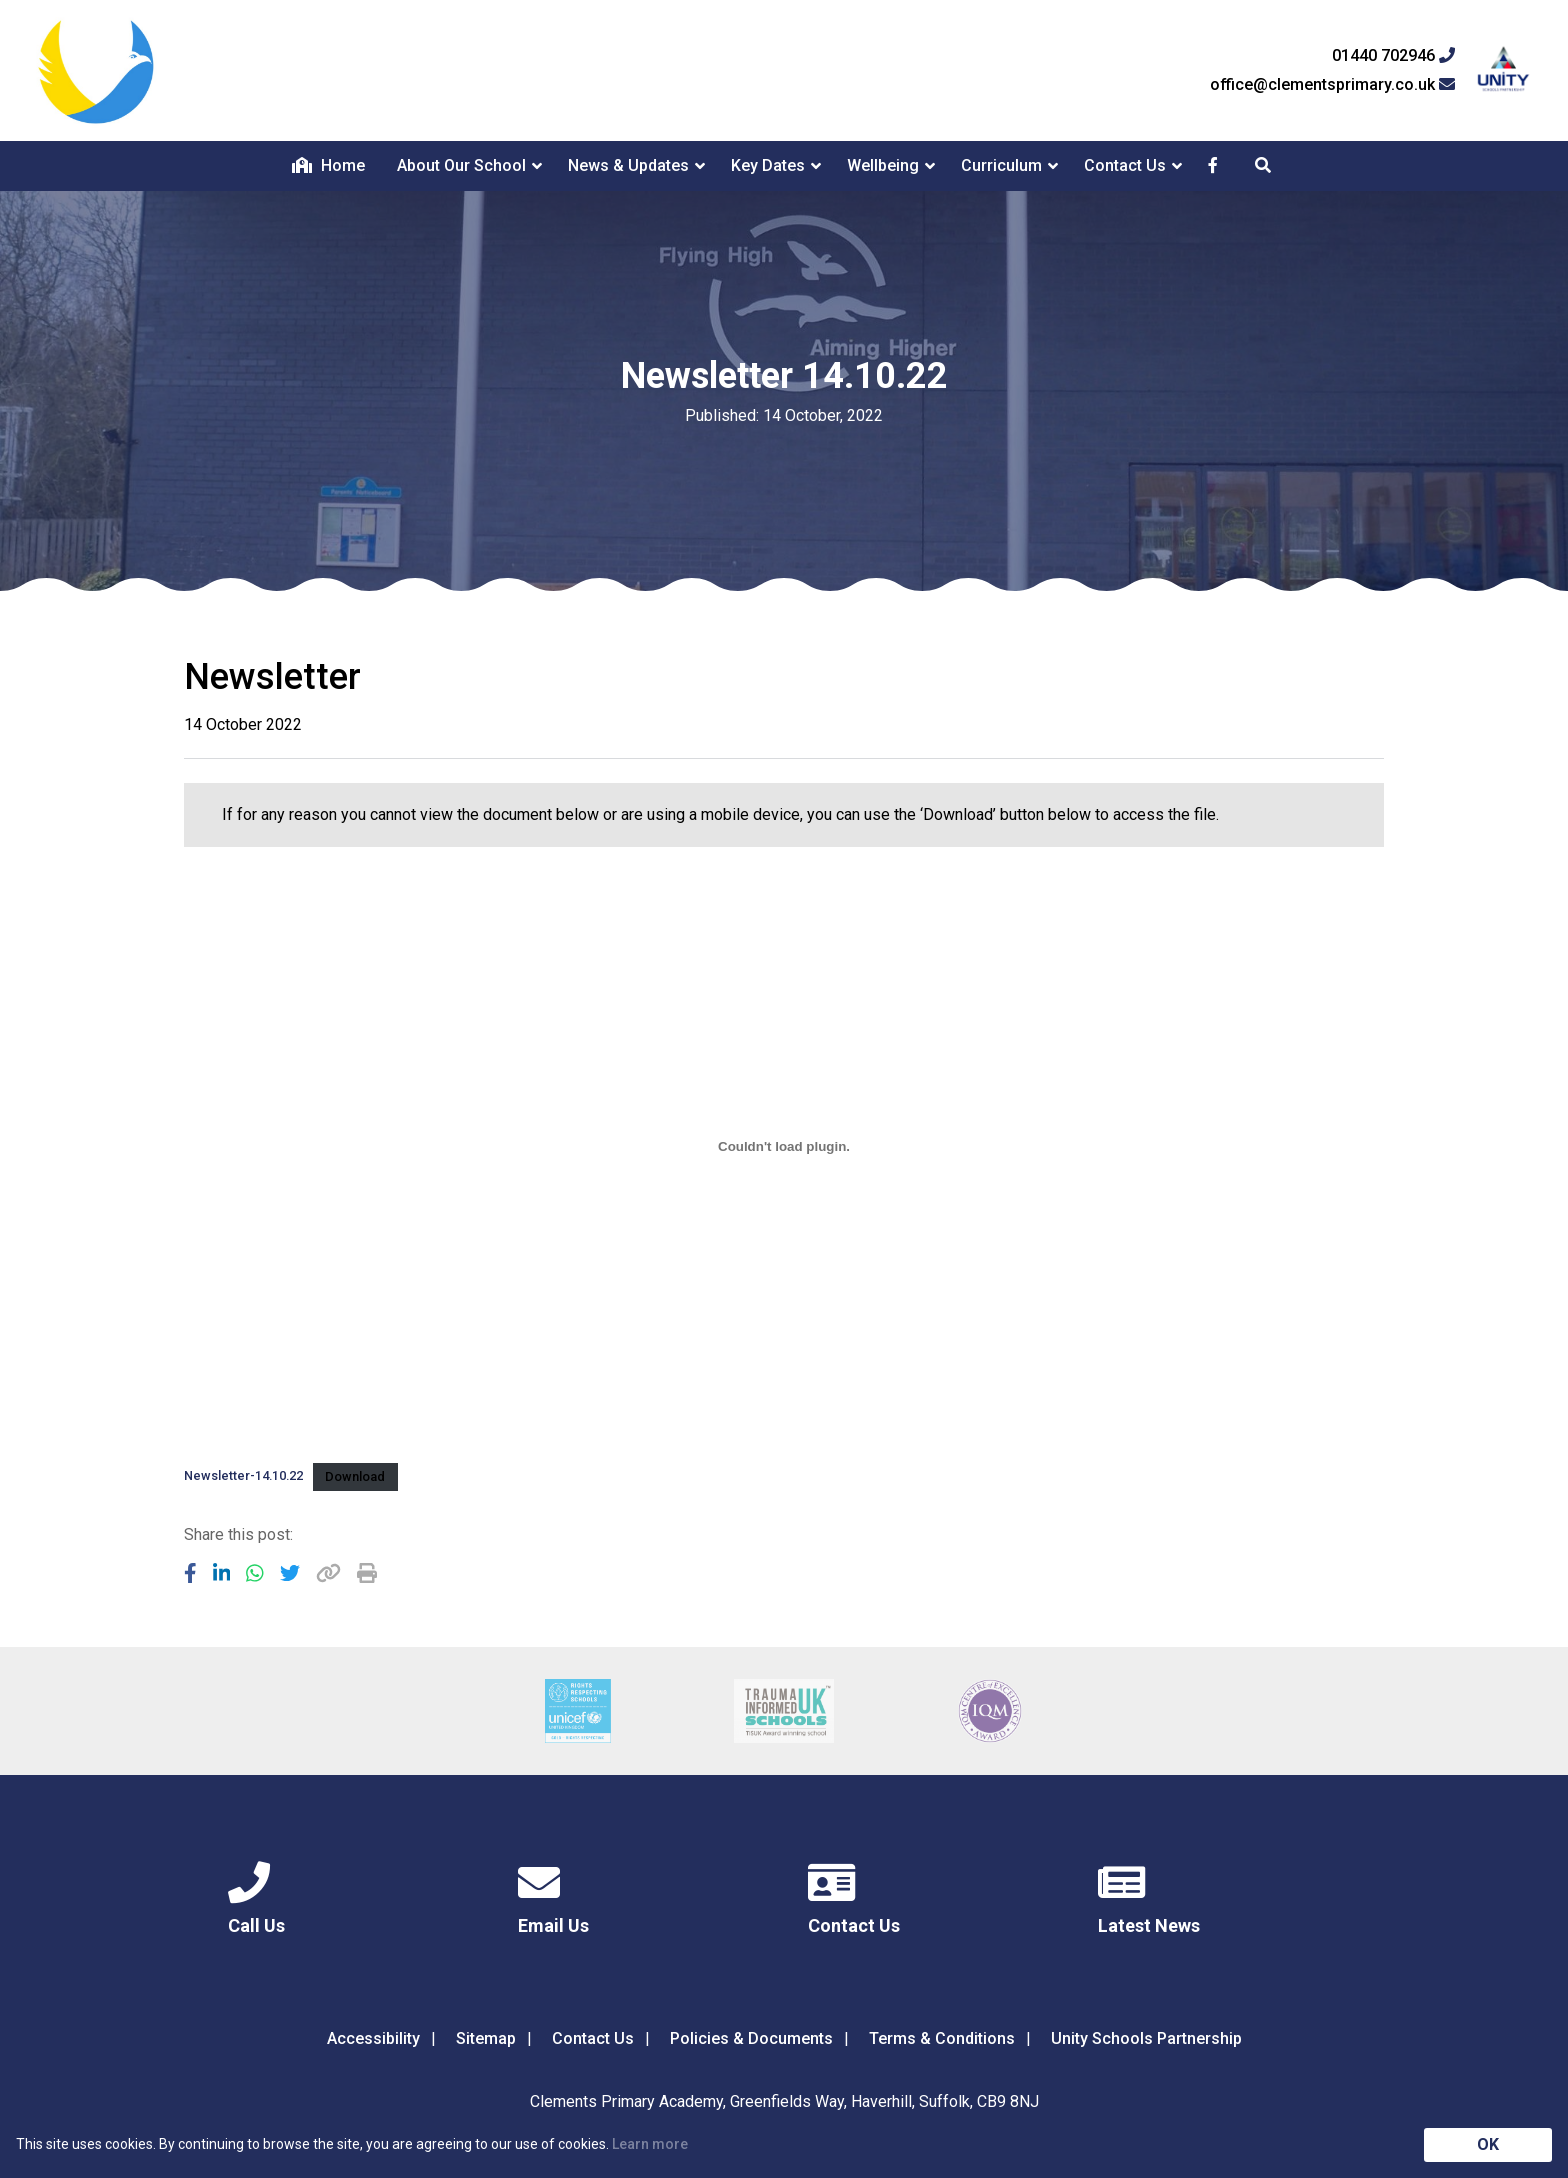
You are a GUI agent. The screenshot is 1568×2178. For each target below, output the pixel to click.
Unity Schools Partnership (1146, 2038)
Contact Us (1125, 165)
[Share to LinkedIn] (222, 1573)
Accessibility (373, 2038)
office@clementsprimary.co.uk (1332, 85)
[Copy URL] (328, 1573)
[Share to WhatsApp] (255, 1573)
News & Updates (628, 165)
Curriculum (1001, 165)
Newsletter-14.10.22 (243, 1476)
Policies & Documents (751, 2038)
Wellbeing (883, 165)
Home (328, 165)
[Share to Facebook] (190, 1573)
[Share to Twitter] (290, 1573)
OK (1488, 2144)
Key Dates (768, 165)
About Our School (461, 165)
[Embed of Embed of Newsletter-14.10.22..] (784, 1147)
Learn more (650, 2144)
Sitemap (486, 2038)
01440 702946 (1393, 56)
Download (355, 1476)
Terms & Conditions (942, 2038)
